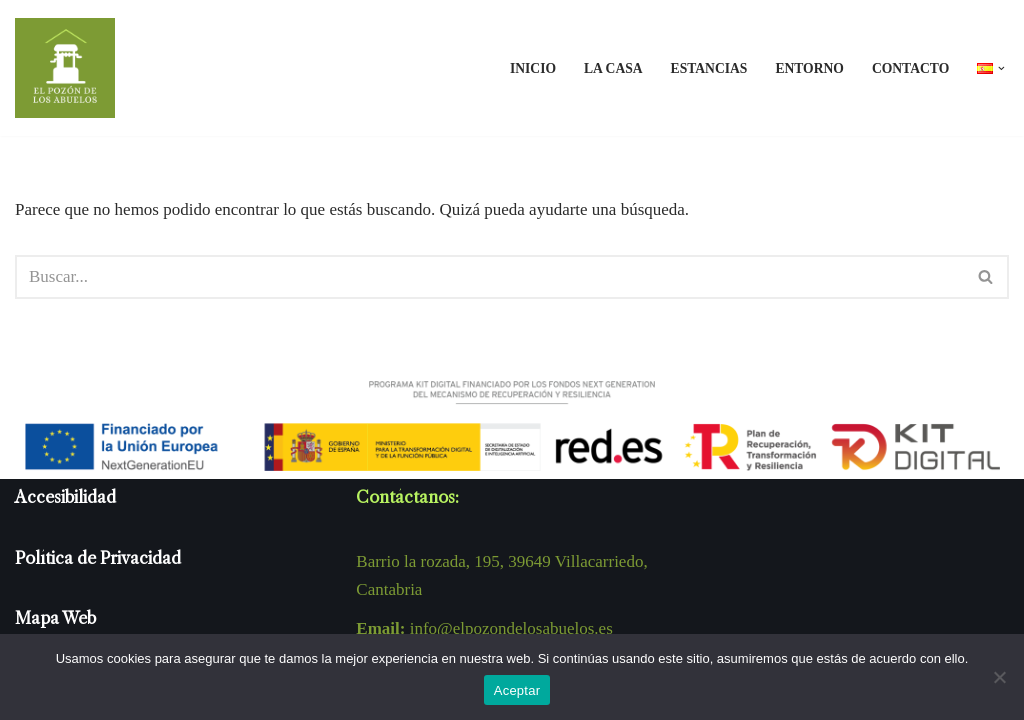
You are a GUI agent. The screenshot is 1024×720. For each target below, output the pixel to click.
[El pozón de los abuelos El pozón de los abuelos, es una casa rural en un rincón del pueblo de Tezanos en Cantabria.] (65, 68)
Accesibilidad (65, 497)
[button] (1001, 68)
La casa (613, 68)
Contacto (910, 68)
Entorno (809, 68)
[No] (999, 677)
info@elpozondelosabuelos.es (511, 628)
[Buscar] (489, 277)
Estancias (709, 68)
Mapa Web (55, 618)
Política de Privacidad (98, 558)
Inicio (533, 68)
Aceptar (517, 690)
